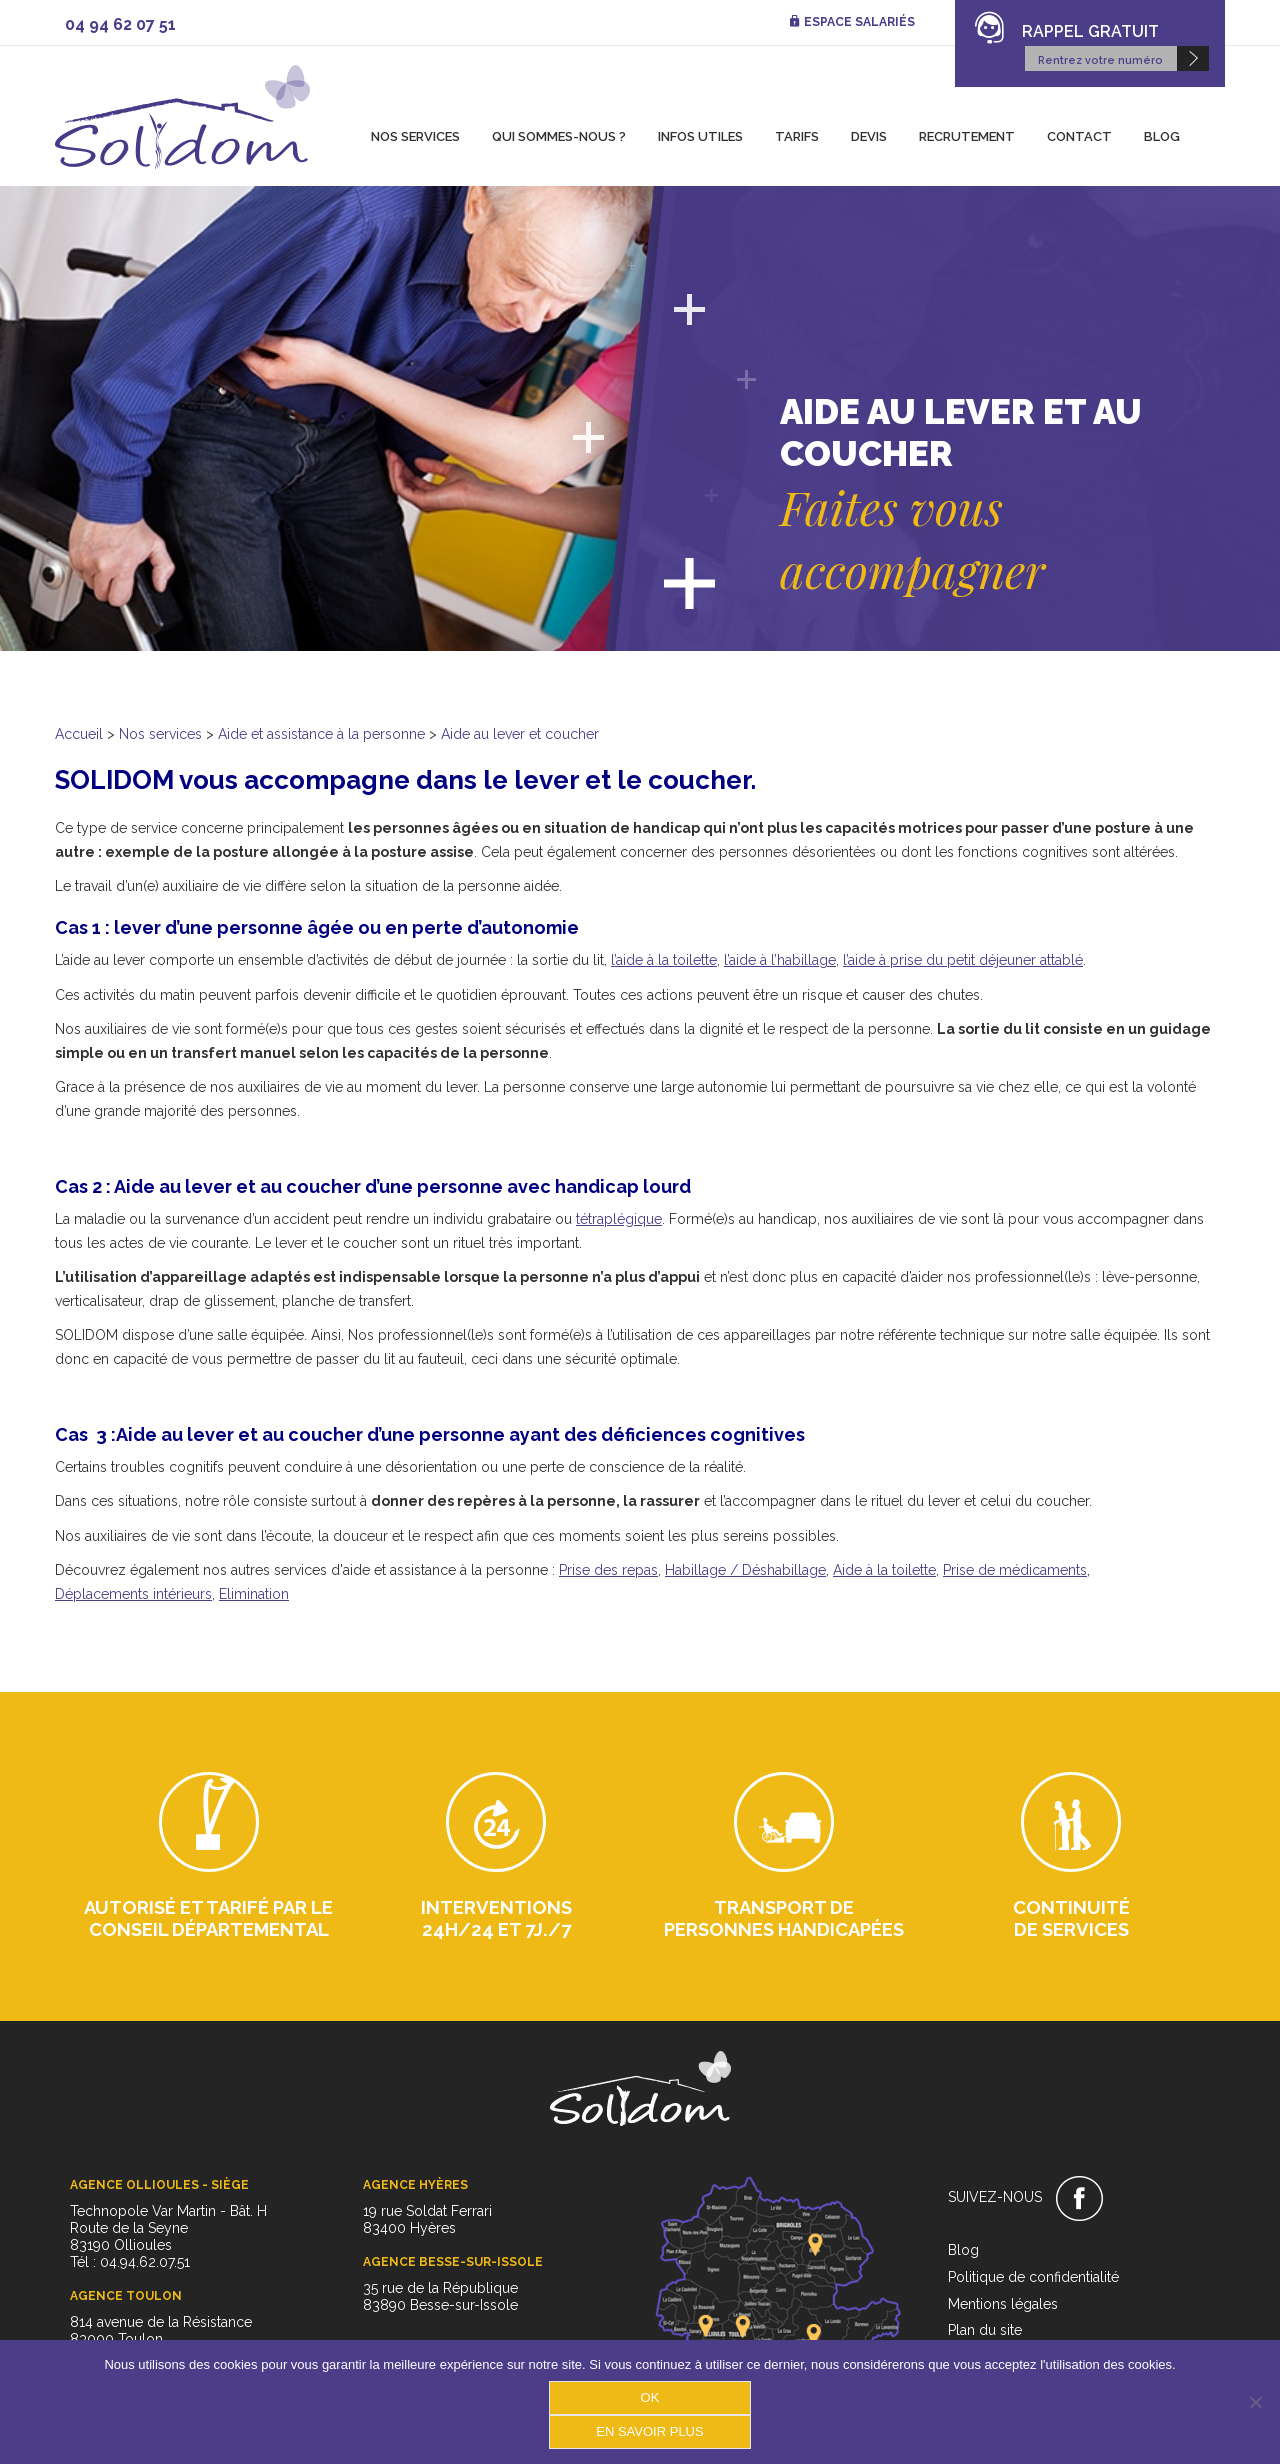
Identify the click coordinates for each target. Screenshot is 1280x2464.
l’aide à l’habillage (780, 960)
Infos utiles (700, 136)
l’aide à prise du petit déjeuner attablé (963, 960)
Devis (869, 136)
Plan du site (985, 2330)
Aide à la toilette (884, 1570)
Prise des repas (608, 1570)
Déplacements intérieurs (133, 1594)
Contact (1079, 136)
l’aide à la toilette (664, 960)
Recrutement (967, 136)
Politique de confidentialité (1033, 2277)
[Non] (1255, 2402)
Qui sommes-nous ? (559, 136)
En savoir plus (649, 2431)
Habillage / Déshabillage (745, 1570)
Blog (1162, 136)
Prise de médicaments (1015, 1570)
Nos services (415, 136)
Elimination (254, 1594)
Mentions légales (1003, 2304)
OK (650, 2397)
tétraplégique (619, 1219)
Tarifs (797, 136)
